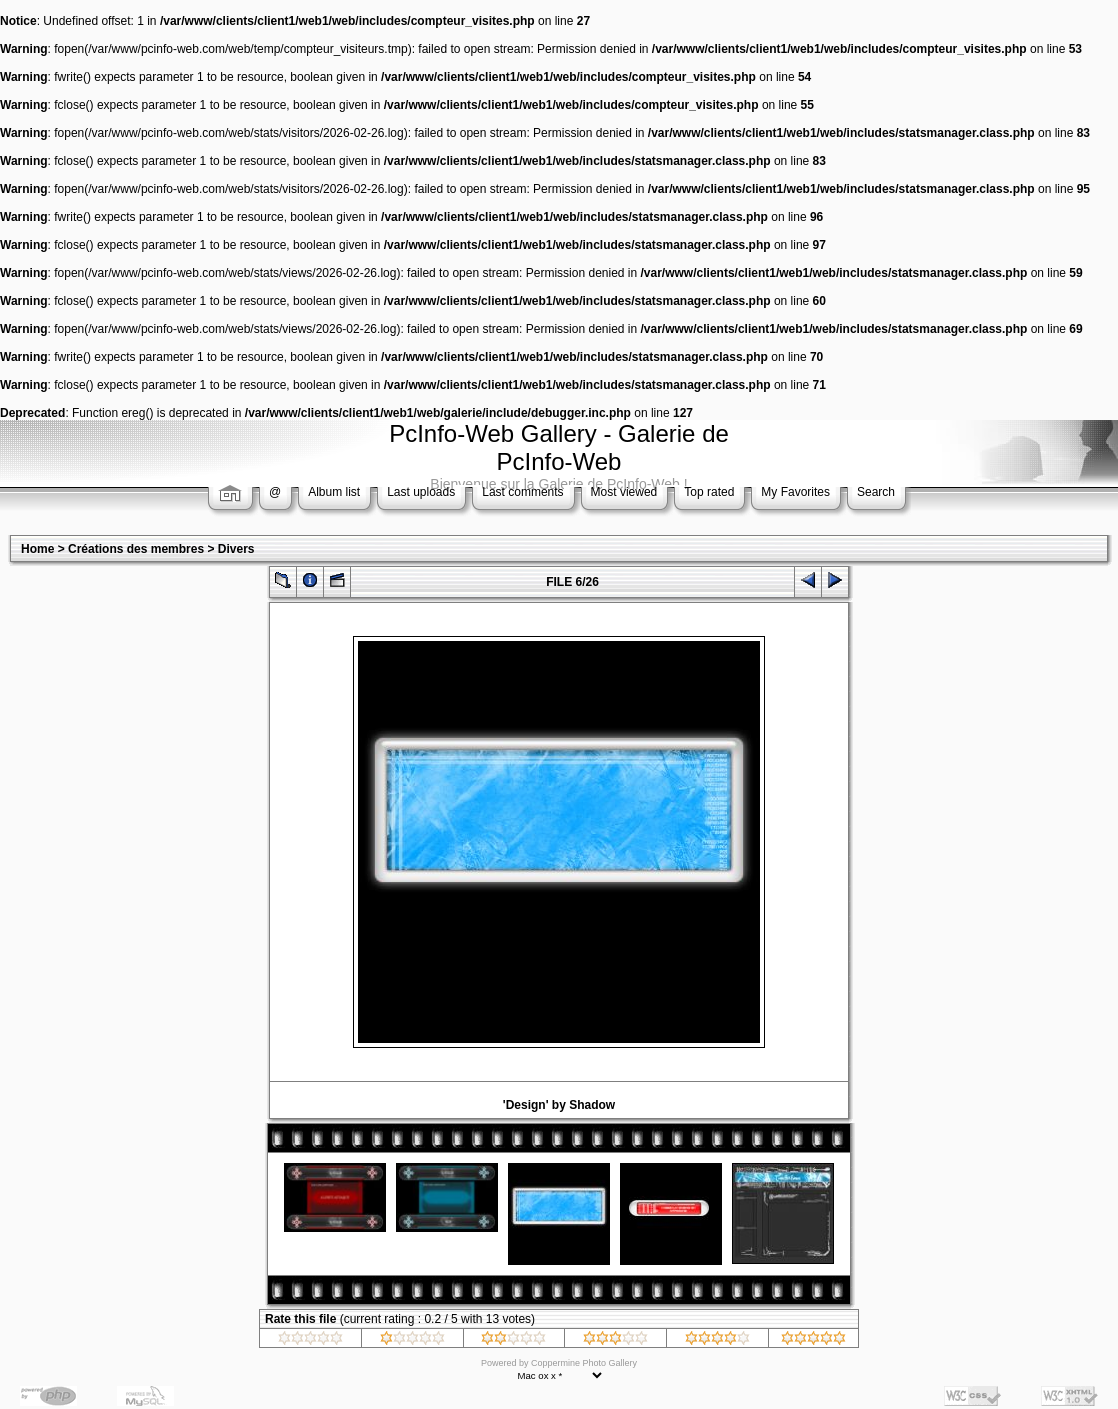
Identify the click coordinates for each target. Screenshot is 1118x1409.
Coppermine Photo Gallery (584, 1363)
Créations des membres (136, 549)
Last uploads (421, 492)
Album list (334, 492)
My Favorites (795, 492)
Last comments (522, 492)
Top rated (709, 492)
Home (37, 549)
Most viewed (624, 492)
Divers (236, 549)
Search (876, 492)
